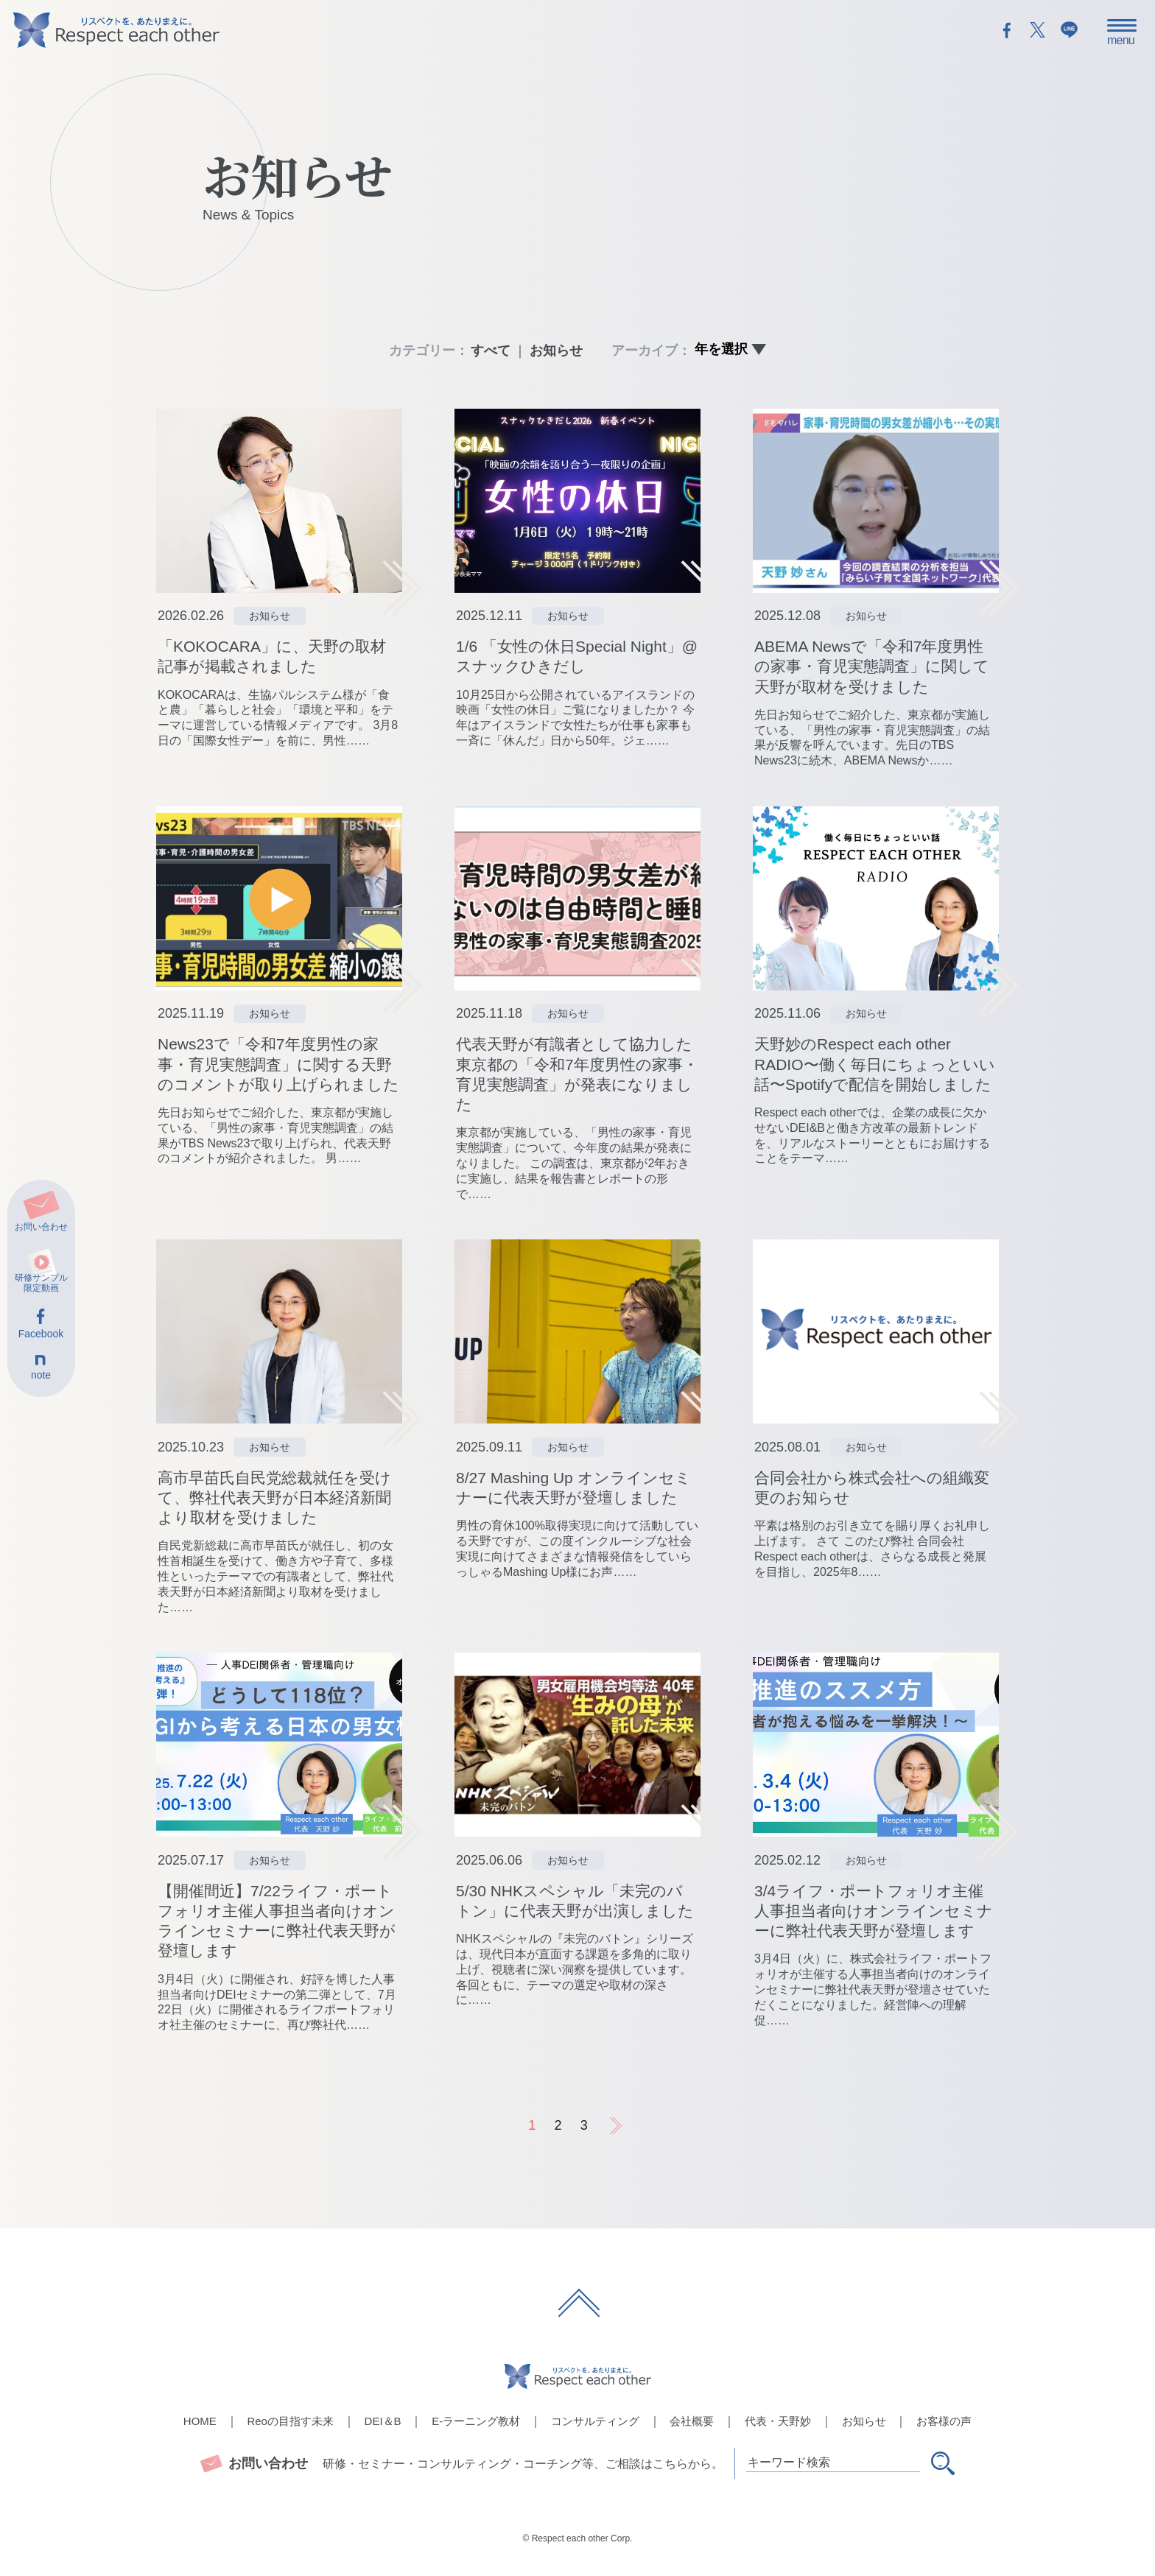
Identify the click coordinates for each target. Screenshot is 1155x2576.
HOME (200, 2421)
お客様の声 (944, 2421)
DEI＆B (383, 2421)
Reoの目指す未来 (290, 2421)
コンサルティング (595, 2421)
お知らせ (556, 350)
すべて (490, 350)
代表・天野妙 (778, 2421)
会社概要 (692, 2421)
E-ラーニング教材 (476, 2421)
